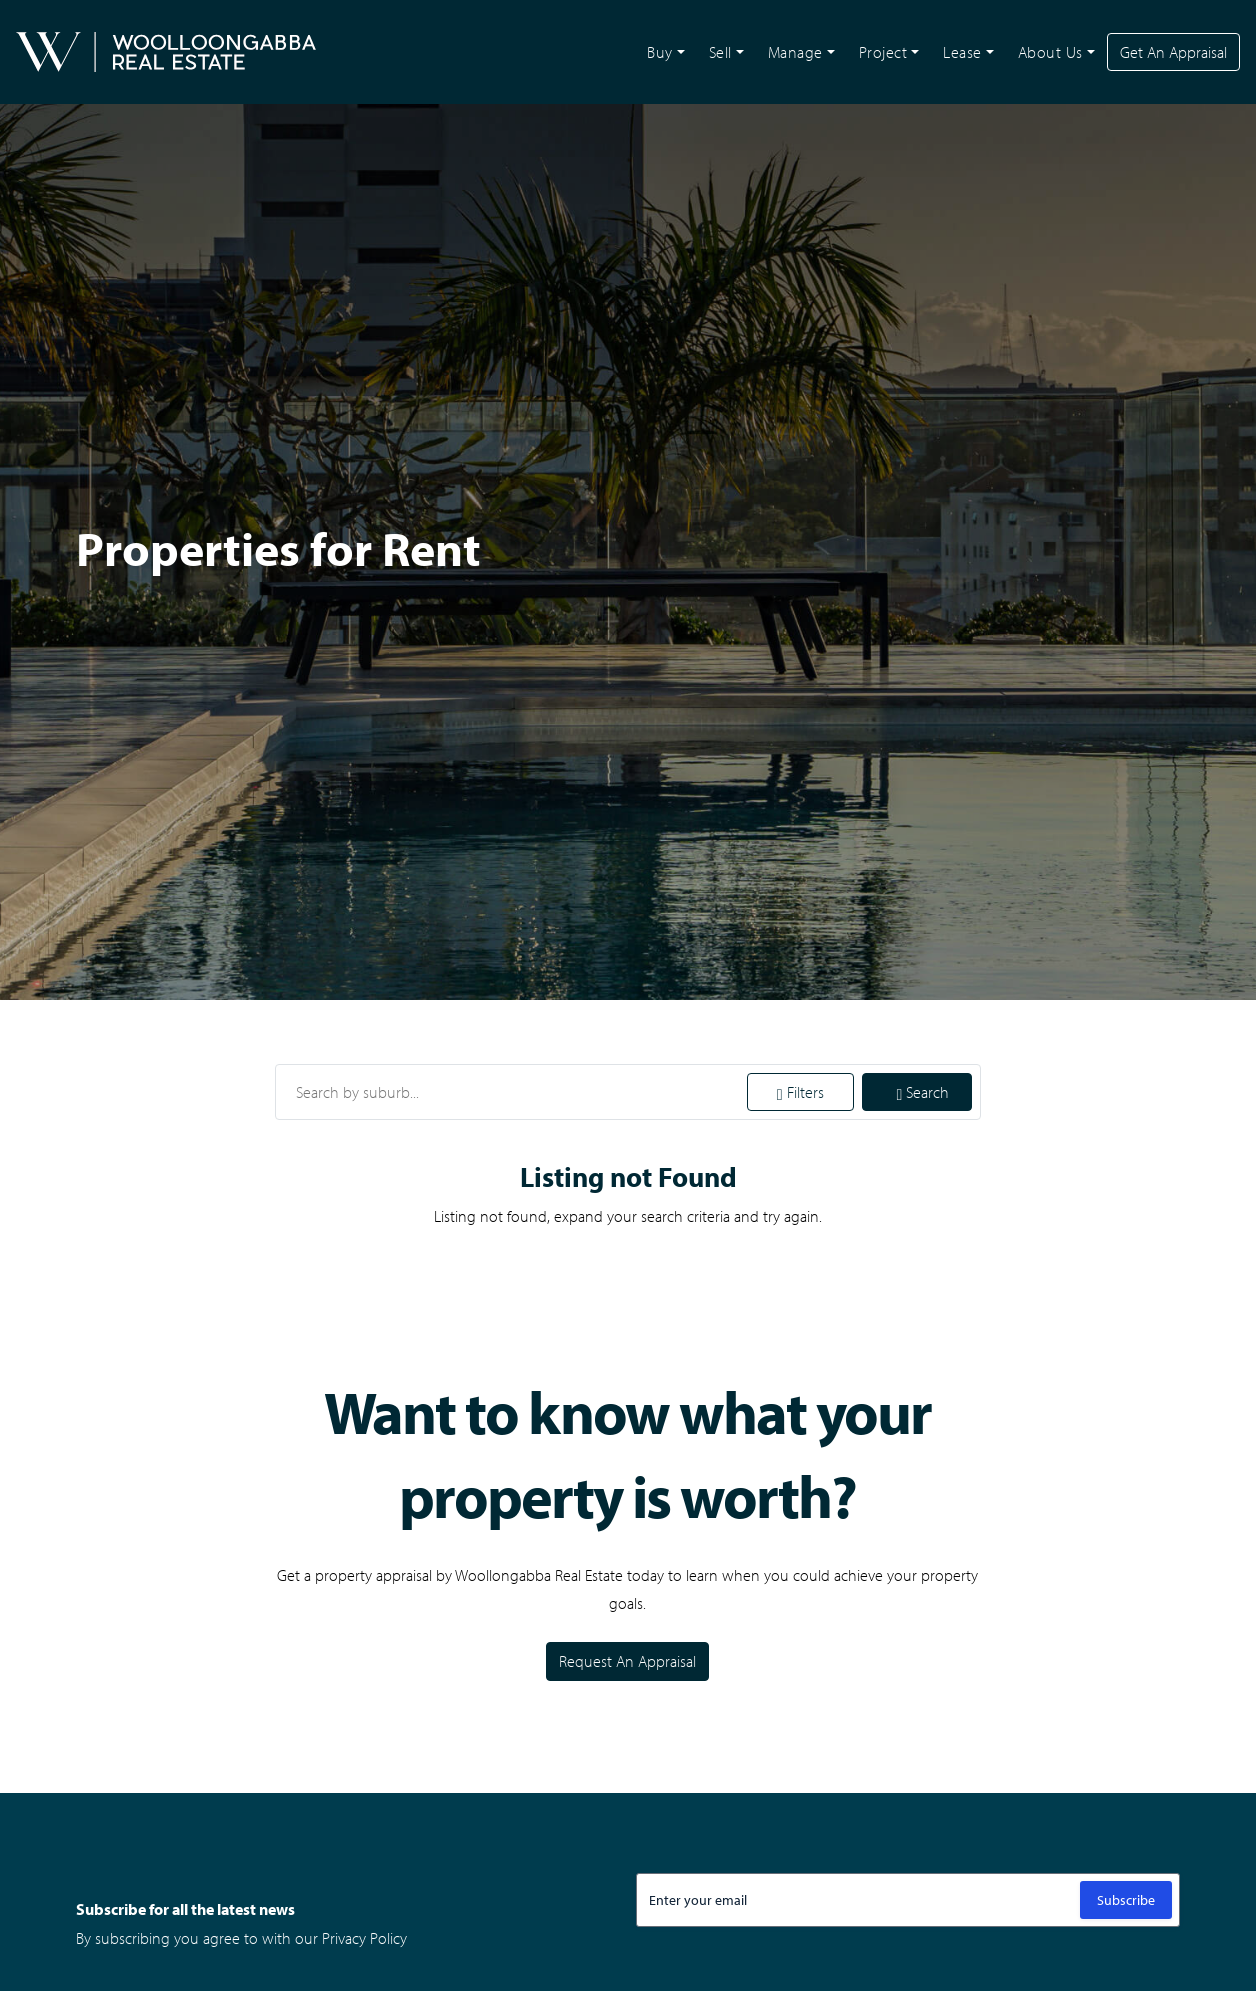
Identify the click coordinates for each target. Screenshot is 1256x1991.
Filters (800, 1092)
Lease (962, 52)
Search (923, 1092)
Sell (720, 52)
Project (883, 52)
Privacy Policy (364, 1938)
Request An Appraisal (627, 1661)
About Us (1050, 52)
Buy (660, 52)
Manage (795, 52)
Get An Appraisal (1173, 52)
